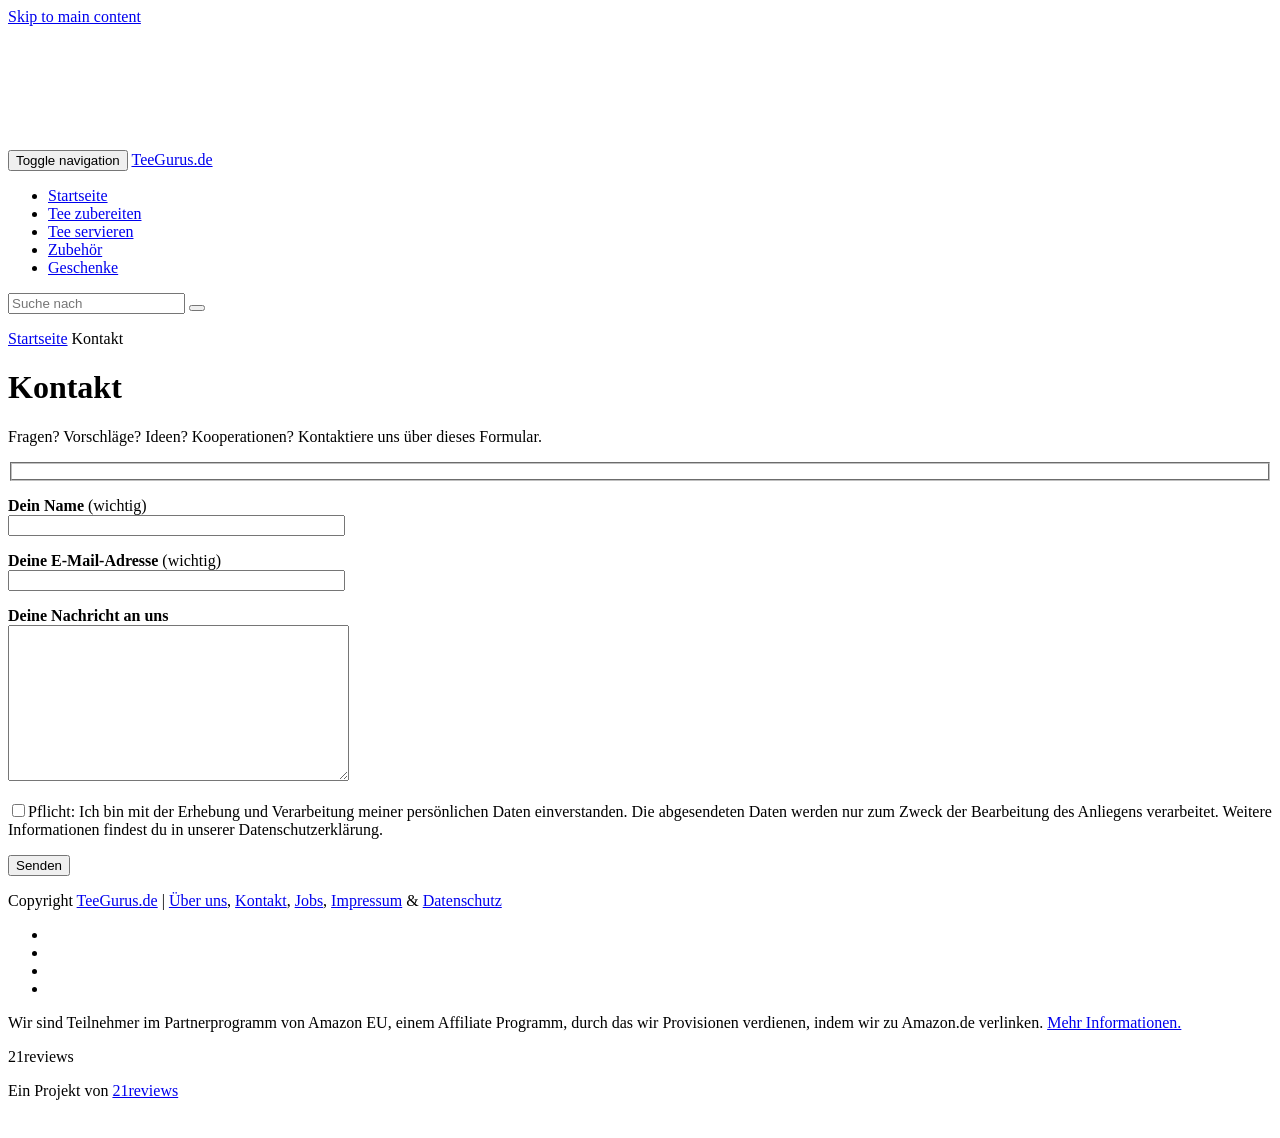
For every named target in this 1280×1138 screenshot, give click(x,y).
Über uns (198, 930)
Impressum (366, 930)
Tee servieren (91, 231)
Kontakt (261, 930)
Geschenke (83, 267)
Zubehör (75, 249)
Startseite (78, 195)
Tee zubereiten (94, 213)
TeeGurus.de (171, 159)
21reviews (145, 1120)
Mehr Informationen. (1114, 1052)
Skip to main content (74, 16)
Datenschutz (462, 930)
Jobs (309, 930)
